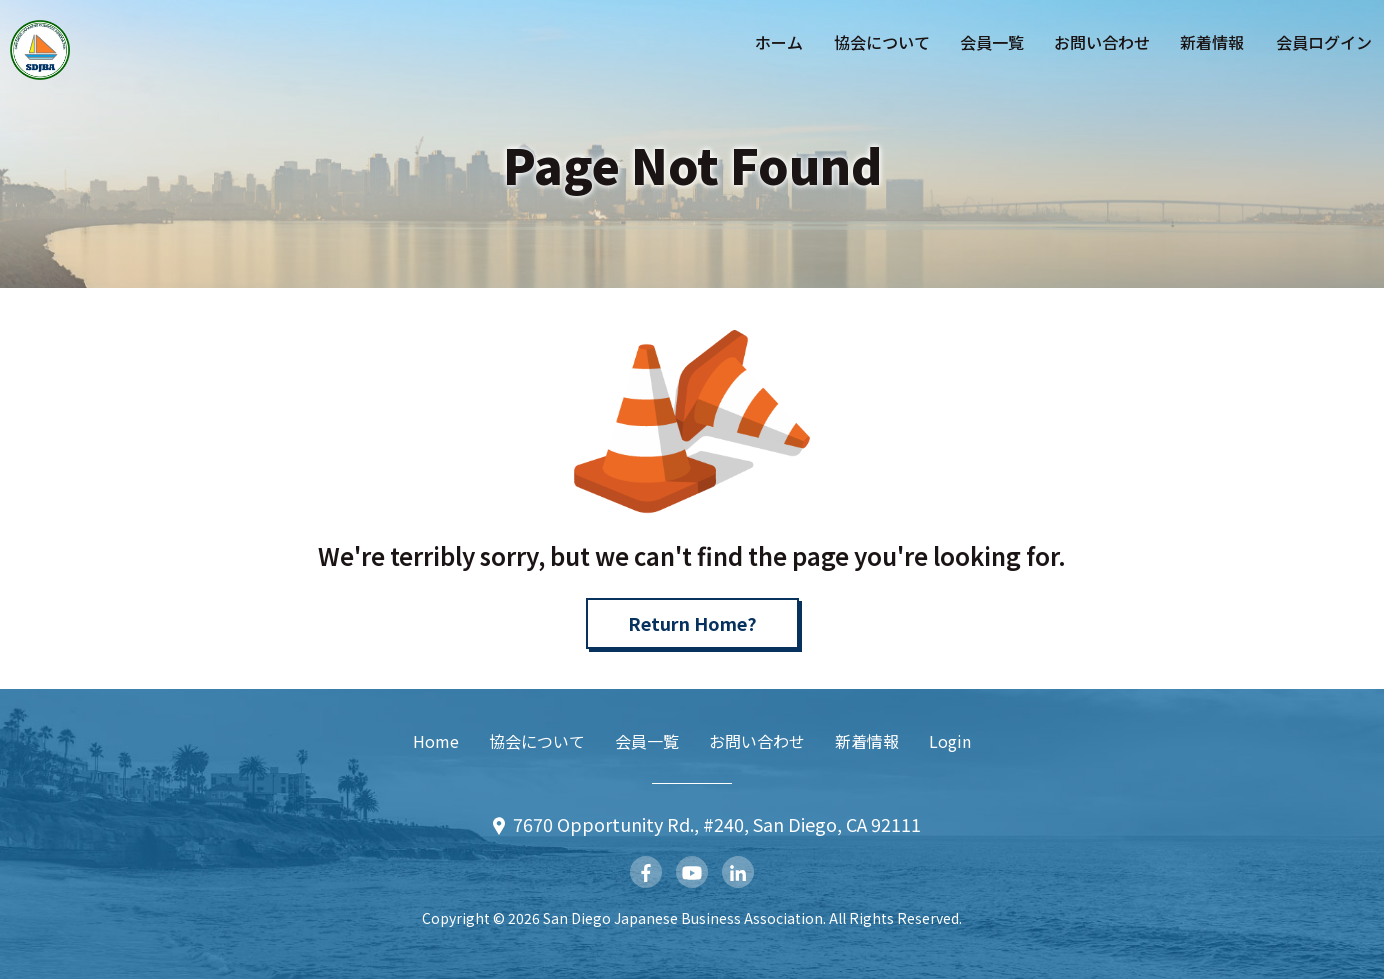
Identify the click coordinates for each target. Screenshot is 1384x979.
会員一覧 (992, 42)
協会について (882, 42)
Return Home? (692, 623)
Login (950, 741)
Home (436, 741)
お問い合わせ (1102, 42)
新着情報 (1212, 42)
